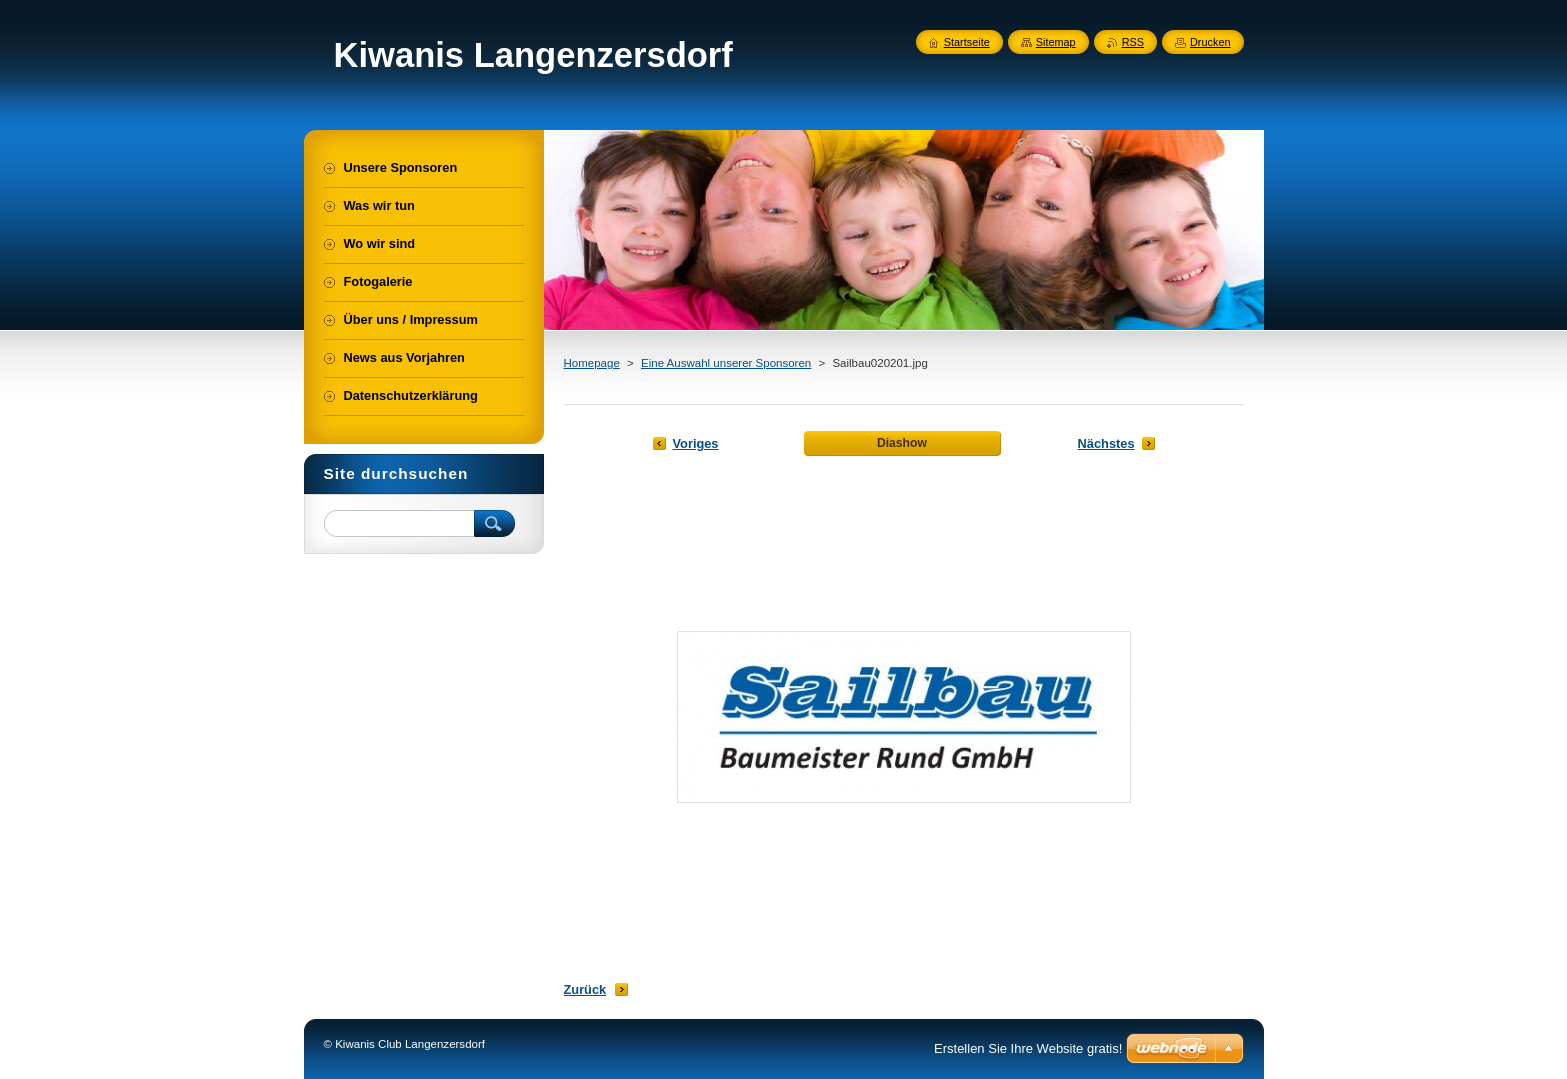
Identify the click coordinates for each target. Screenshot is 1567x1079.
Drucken (1210, 42)
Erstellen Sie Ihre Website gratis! (1028, 1048)
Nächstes (1106, 443)
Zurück (585, 989)
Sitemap (1056, 42)
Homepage (592, 363)
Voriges (696, 443)
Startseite (967, 42)
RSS (1133, 42)
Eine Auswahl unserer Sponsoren (726, 363)
